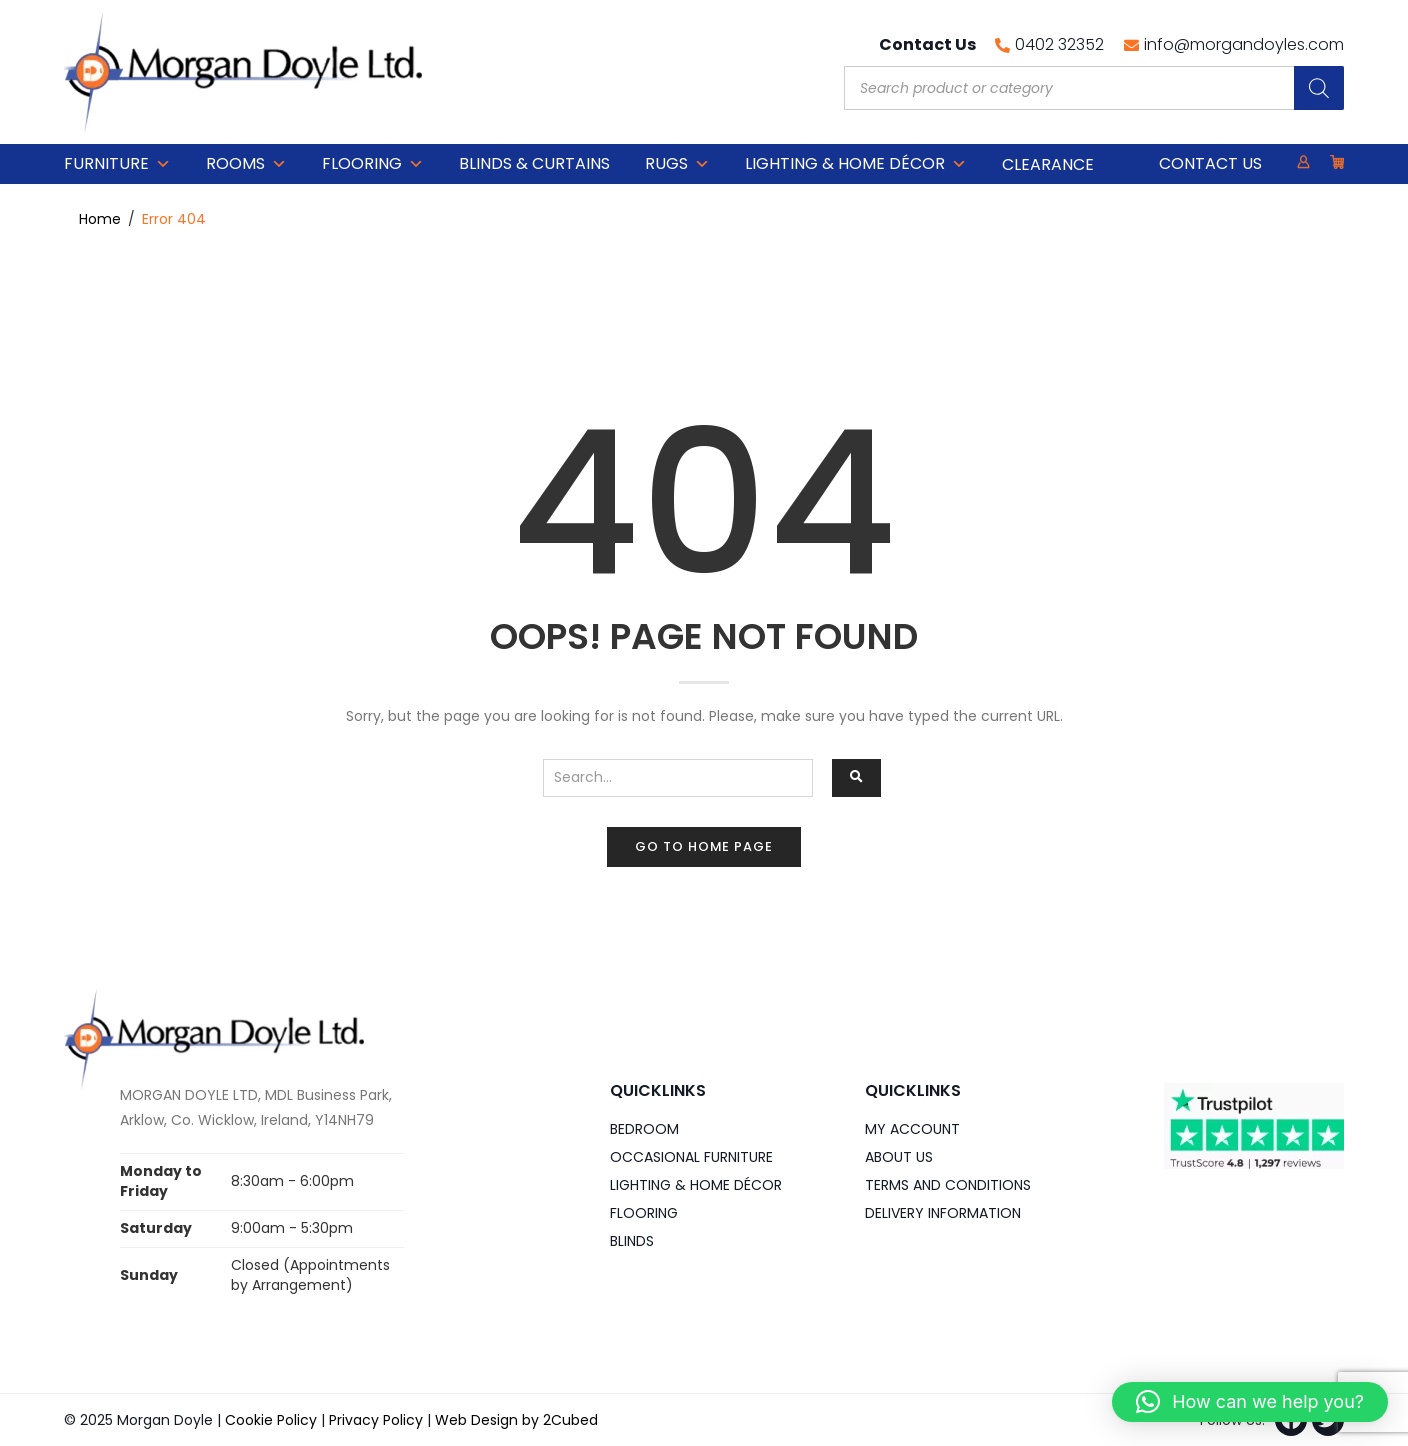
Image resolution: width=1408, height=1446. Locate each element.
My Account (912, 1129)
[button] (1250, 1402)
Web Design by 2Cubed (516, 1420)
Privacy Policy (376, 1420)
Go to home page (704, 846)
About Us (899, 1157)
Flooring (373, 164)
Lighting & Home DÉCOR (856, 164)
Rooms (246, 164)
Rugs (677, 164)
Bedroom (644, 1129)
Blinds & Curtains (534, 163)
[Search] (1319, 88)
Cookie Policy (271, 1420)
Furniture (117, 164)
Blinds (632, 1241)
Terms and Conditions (948, 1185)
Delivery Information (943, 1213)
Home (100, 219)
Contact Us (1210, 163)
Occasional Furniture (691, 1157)
